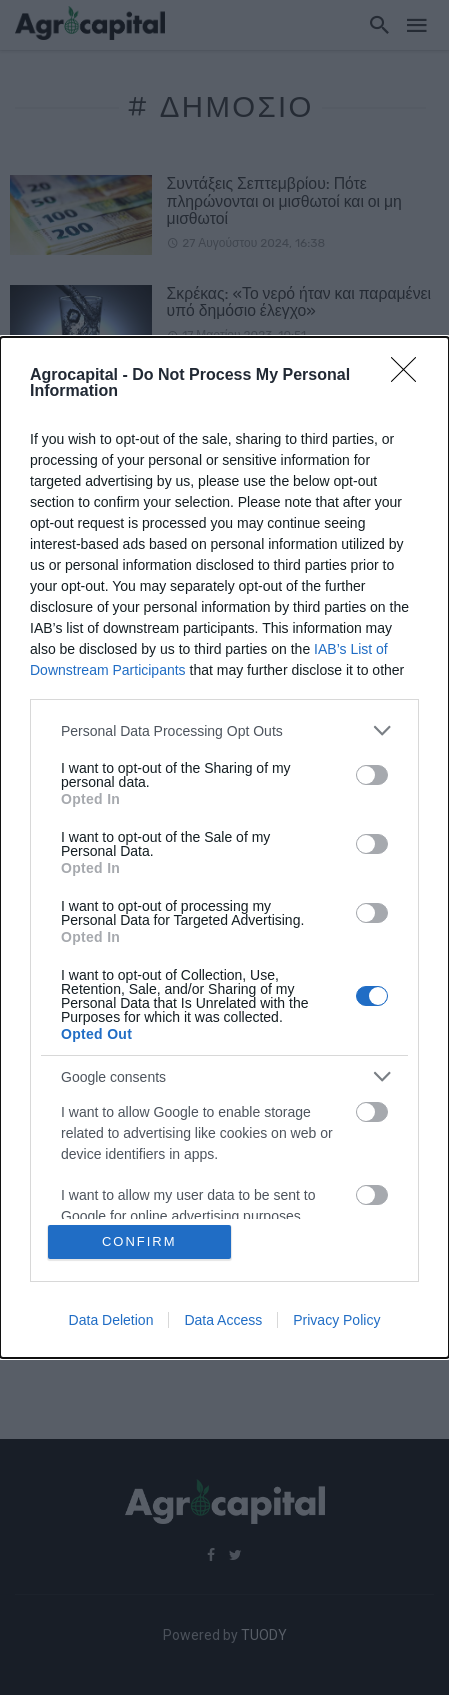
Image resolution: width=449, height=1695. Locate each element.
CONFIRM (139, 1241)
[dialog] (224, 847)
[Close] (410, 376)
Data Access (223, 1320)
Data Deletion (111, 1320)
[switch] (372, 775)
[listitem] (224, 730)
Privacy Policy (336, 1320)
